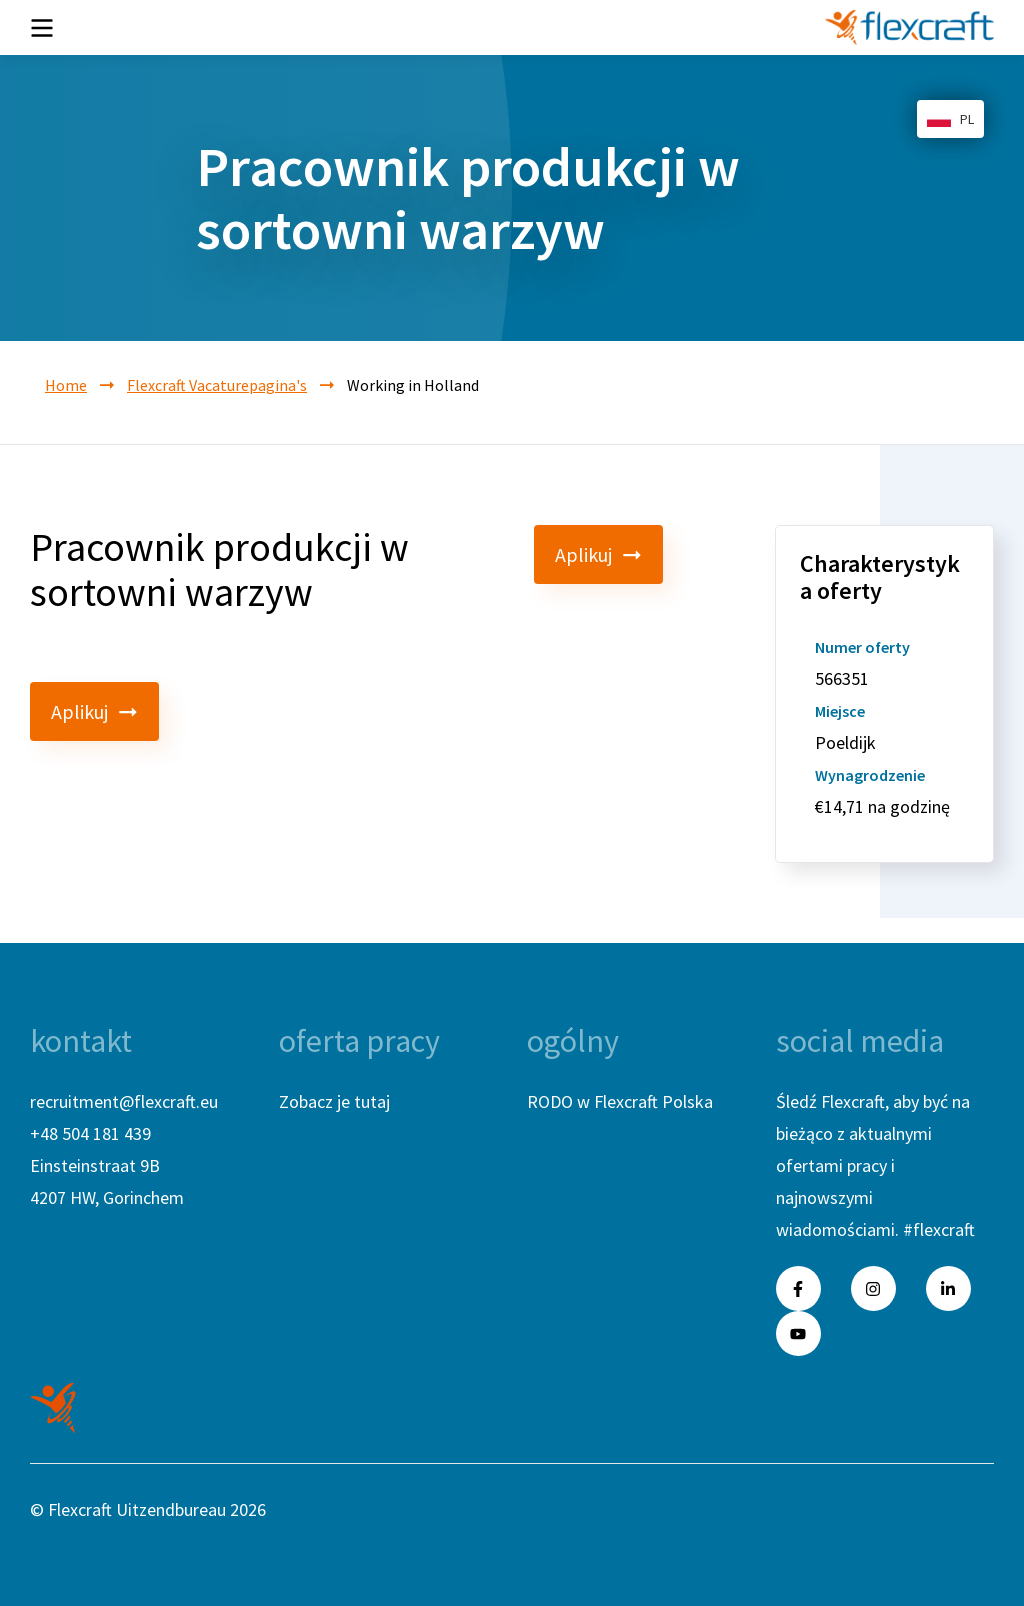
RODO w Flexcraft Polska (620, 1101)
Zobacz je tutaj (334, 1101)
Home (66, 385)
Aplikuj (598, 554)
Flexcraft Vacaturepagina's (217, 385)
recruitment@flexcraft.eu (124, 1101)
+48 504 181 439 (90, 1133)
